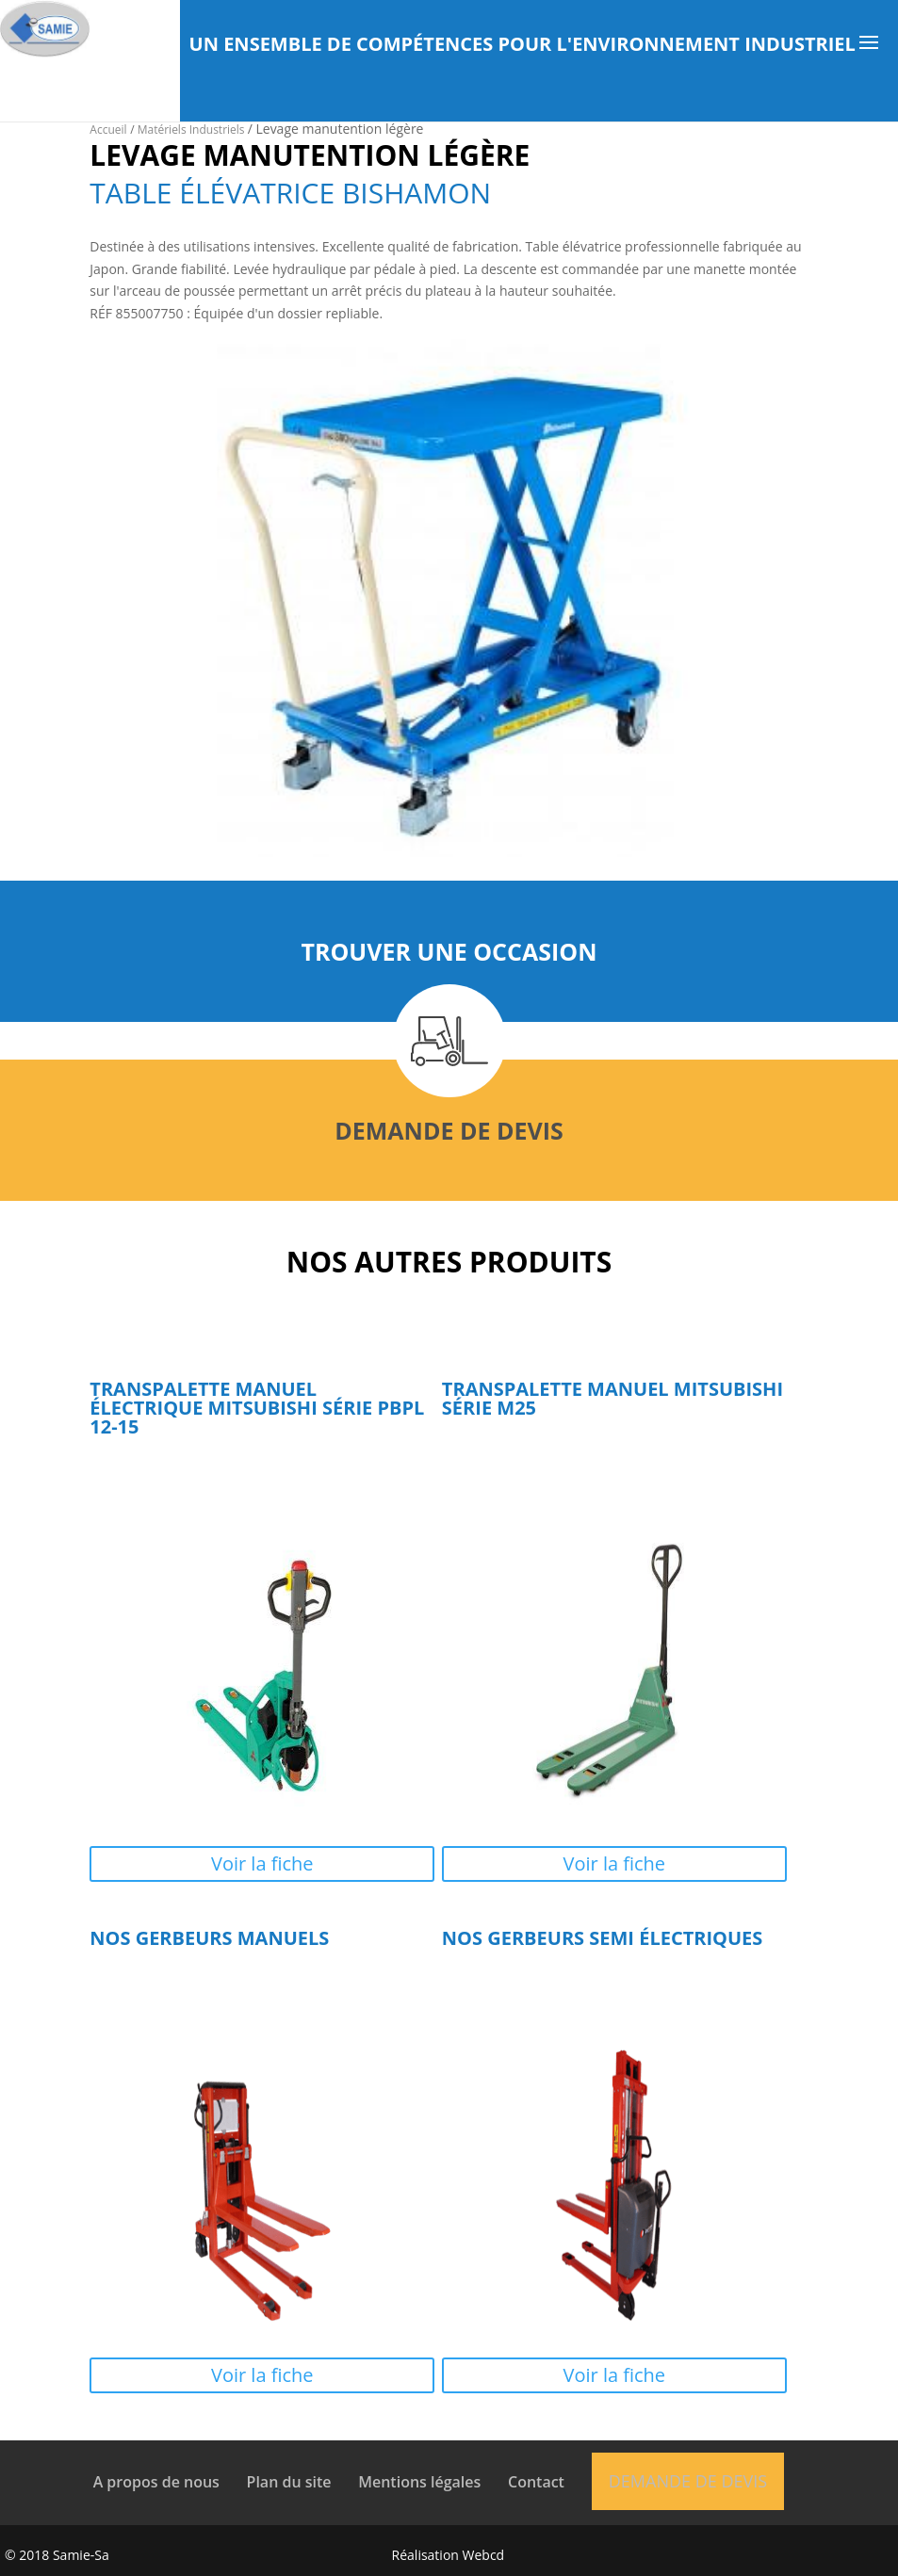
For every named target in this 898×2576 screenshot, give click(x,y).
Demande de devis (449, 1130)
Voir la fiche (262, 1863)
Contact (536, 2481)
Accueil (108, 130)
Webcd (484, 2555)
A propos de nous (156, 2481)
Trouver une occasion (448, 951)
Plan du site (289, 2481)
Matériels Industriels (193, 130)
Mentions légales (419, 2481)
